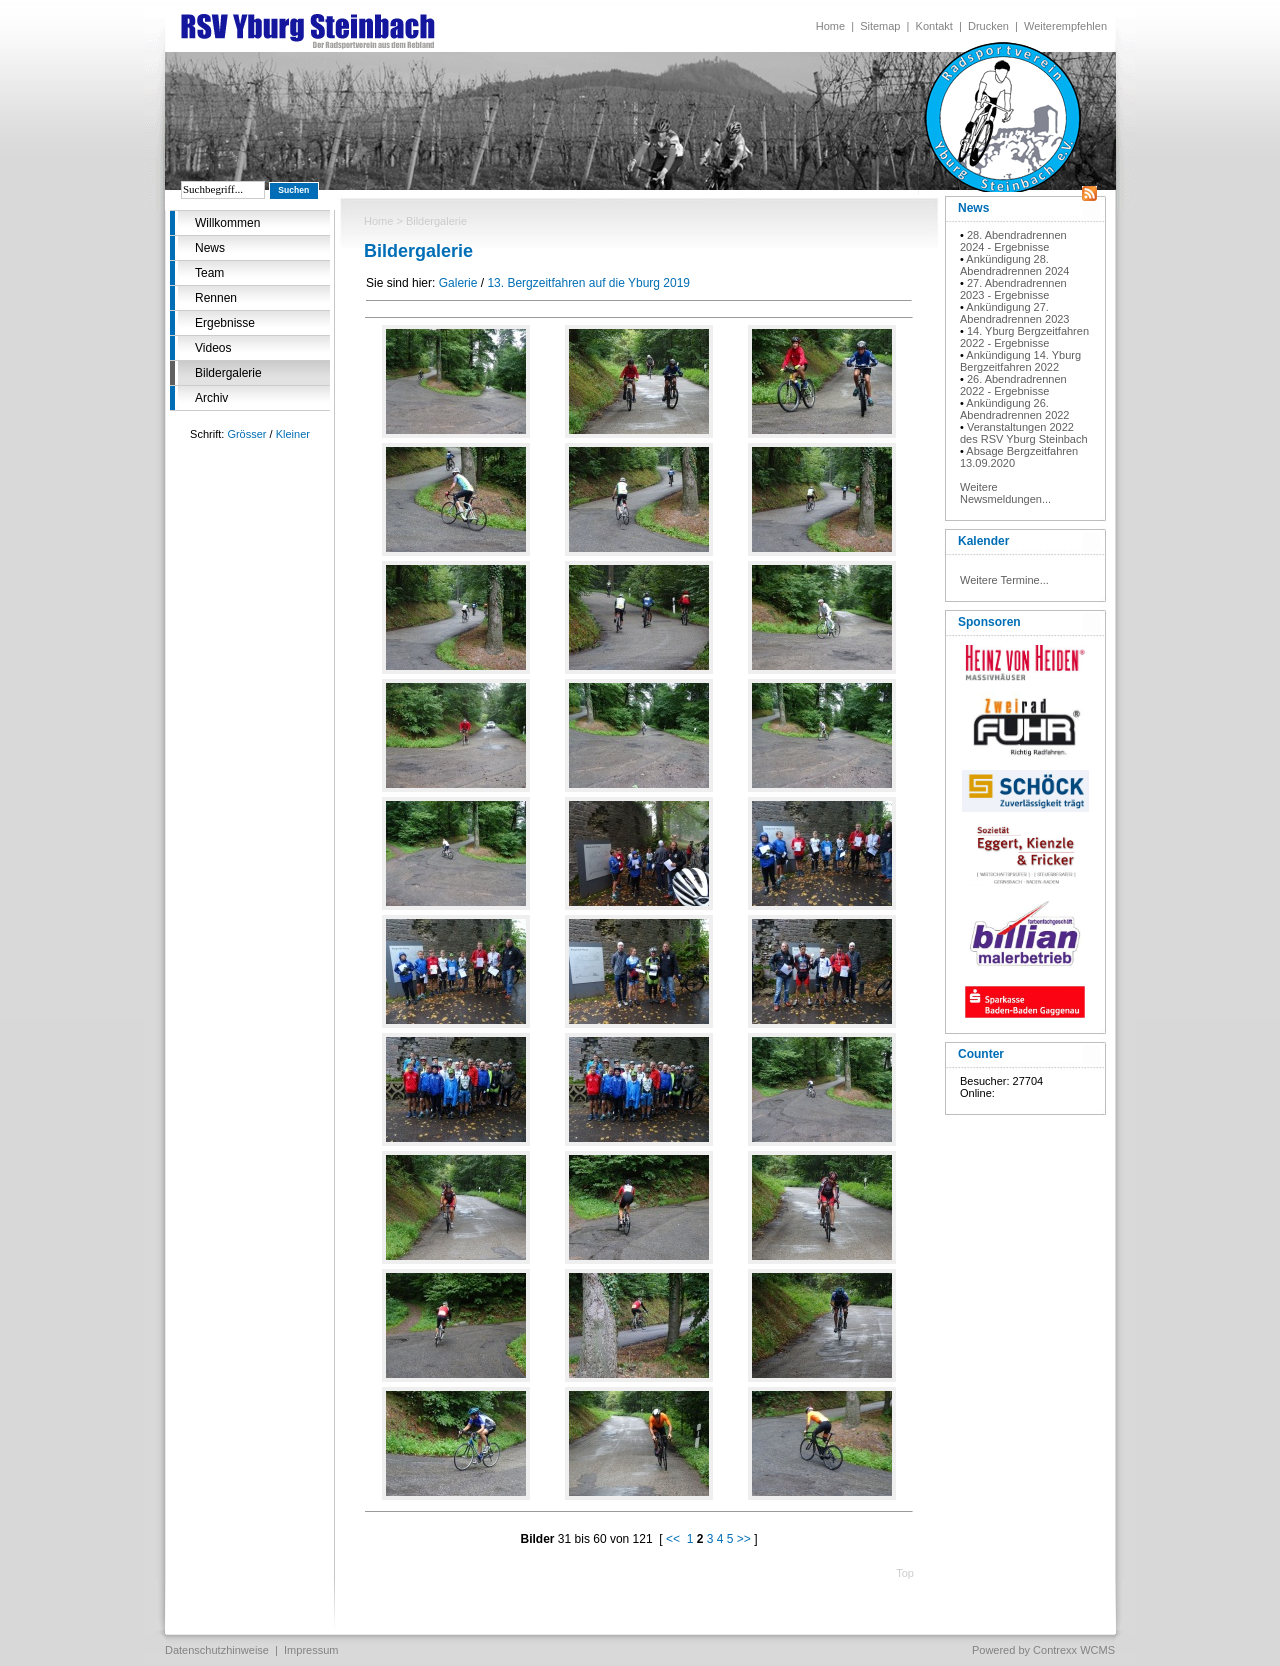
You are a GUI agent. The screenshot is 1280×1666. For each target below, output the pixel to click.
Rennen (216, 298)
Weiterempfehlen (1065, 26)
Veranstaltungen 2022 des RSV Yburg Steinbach (1024, 433)
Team (209, 273)
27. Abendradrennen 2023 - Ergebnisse (1013, 289)
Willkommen (227, 223)
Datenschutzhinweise (217, 1650)
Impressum (311, 1650)
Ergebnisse (225, 323)
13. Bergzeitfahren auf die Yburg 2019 (588, 283)
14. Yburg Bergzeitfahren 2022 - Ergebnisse (1024, 337)
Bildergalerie (228, 373)
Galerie (458, 283)
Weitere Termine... (1004, 580)
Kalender (983, 541)
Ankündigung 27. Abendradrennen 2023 (1014, 313)
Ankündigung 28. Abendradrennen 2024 (1014, 265)
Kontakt (934, 26)
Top (905, 1573)
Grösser (246, 434)
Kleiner (293, 434)
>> (744, 1539)
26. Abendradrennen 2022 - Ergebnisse (1013, 385)
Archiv (211, 398)
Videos (213, 348)
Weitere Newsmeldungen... (1005, 493)
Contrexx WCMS (1074, 1650)
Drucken (988, 26)
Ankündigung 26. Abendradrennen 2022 (1014, 409)
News (210, 248)
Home (830, 26)
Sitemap (880, 26)
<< (673, 1539)
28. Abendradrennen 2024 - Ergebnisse (1013, 241)
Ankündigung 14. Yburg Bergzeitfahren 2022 (1020, 361)
